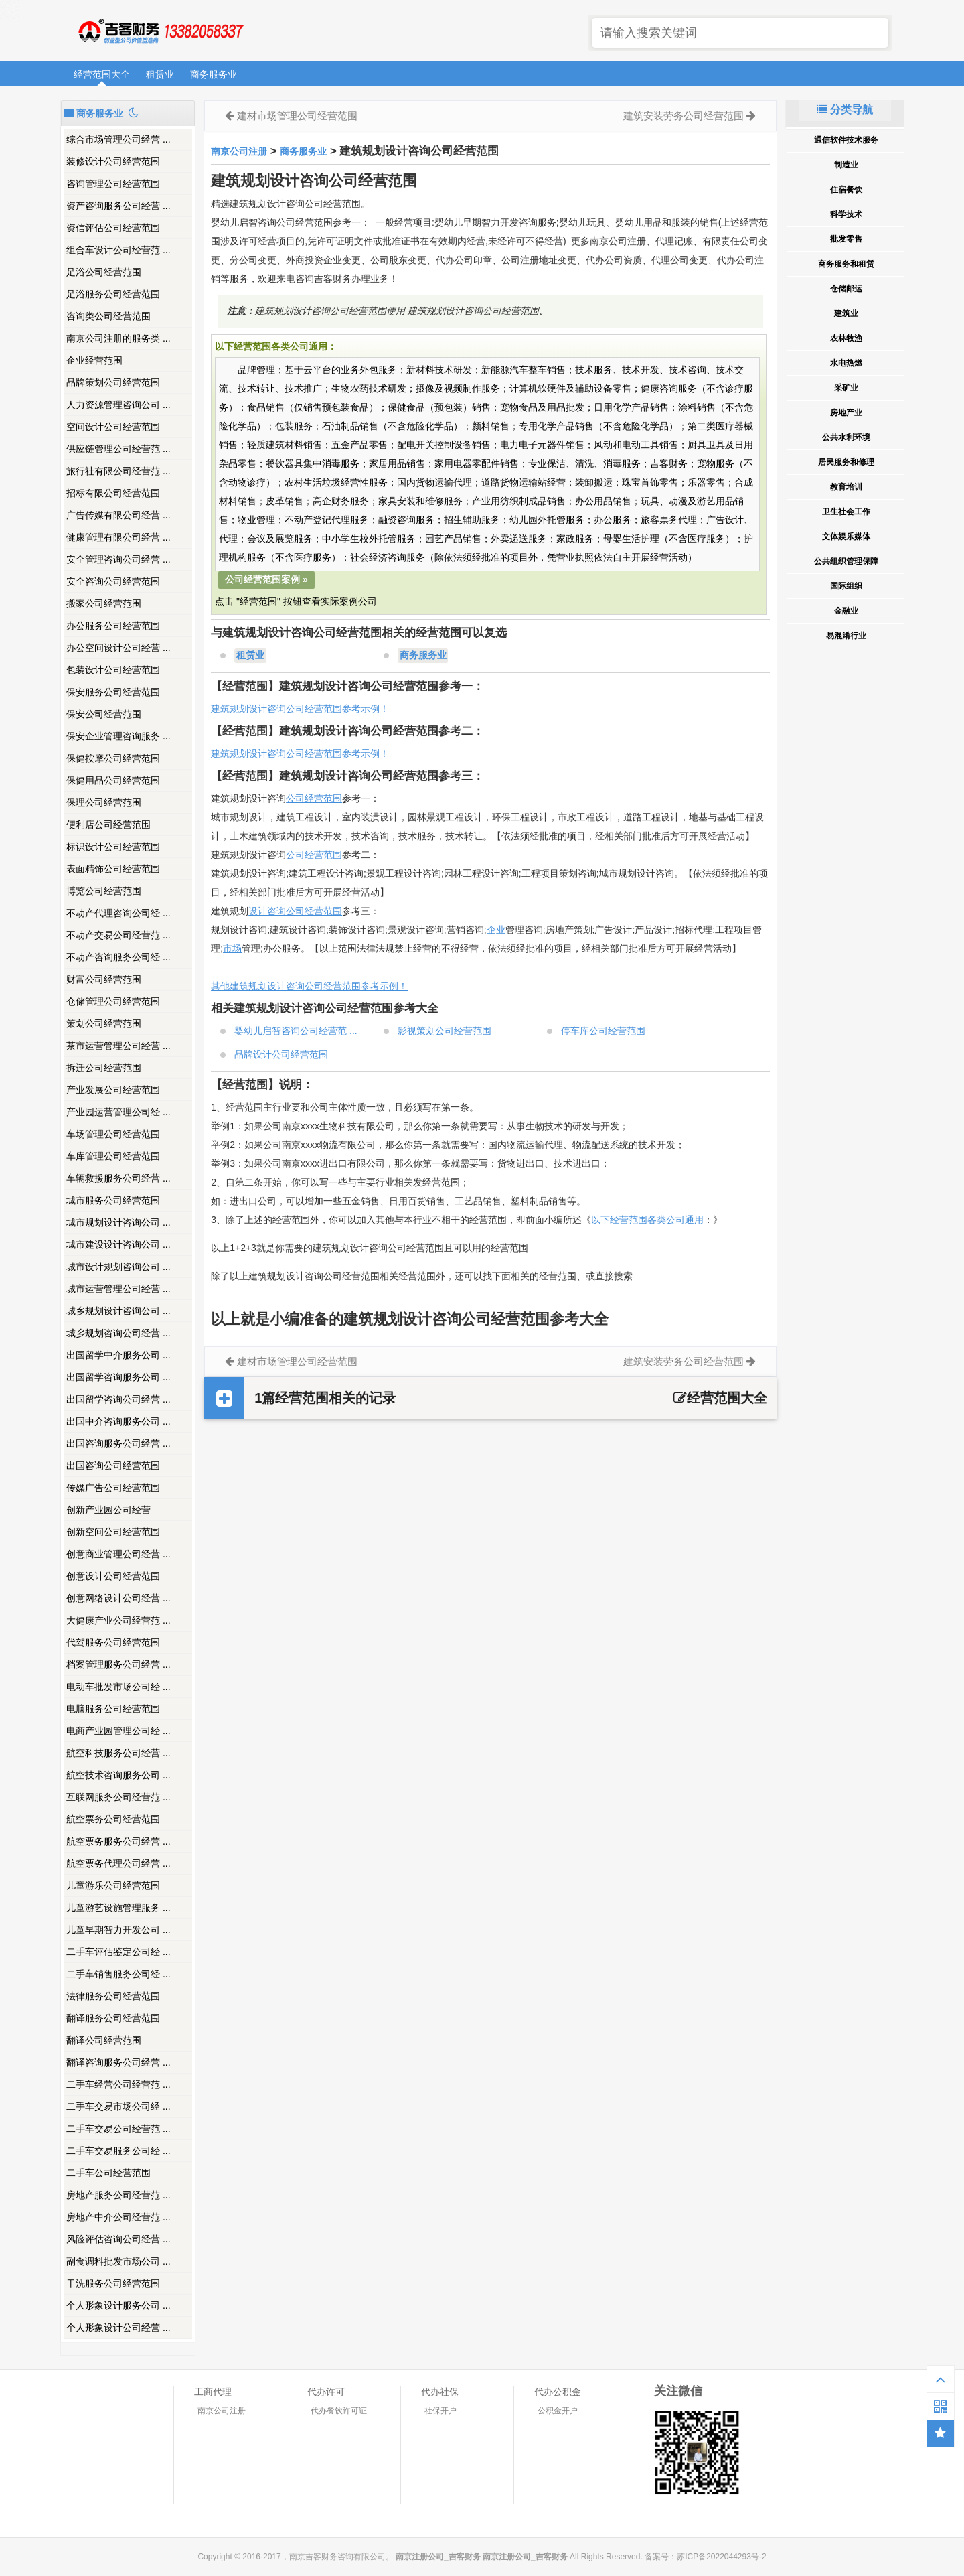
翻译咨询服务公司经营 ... (118, 2062)
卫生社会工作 (846, 511)
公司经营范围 (314, 798)
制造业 (846, 164)
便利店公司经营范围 (108, 824)
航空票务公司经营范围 (113, 1819)
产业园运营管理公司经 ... (118, 1111)
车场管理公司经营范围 (113, 1134)
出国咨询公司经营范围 (113, 1465)
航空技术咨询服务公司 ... (118, 1775)
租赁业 (160, 74)
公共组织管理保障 (846, 561)
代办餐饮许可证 (339, 2410)
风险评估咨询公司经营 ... (118, 2239)
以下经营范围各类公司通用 (647, 1219)
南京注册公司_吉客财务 (160, 31)
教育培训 (846, 487)
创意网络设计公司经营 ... (118, 1598)
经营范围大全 (102, 74)
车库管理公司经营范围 (113, 1156)
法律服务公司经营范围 (113, 1996)
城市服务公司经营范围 (113, 1200)
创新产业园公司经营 (108, 1509)
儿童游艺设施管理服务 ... (118, 1907)
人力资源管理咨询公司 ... (118, 404)
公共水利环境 (846, 437)
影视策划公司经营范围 (444, 1030)
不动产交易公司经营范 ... (118, 935)
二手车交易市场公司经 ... (118, 2106)
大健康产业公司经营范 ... (118, 1620)
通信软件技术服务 (846, 140)
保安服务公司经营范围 (113, 692)
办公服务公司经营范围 (113, 625)
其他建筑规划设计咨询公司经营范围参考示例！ (309, 986)
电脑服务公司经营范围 (113, 1708)
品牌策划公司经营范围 (113, 382)
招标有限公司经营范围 (113, 493)
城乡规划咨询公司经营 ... (118, 1333)
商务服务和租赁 (846, 264)
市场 (232, 948)
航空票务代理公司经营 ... (118, 1863)
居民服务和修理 (846, 462)
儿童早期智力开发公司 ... (118, 1929)
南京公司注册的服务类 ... (118, 338)
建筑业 (846, 313)
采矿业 (846, 387)
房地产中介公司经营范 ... (118, 2217)
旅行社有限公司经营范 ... (118, 471)
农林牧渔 (846, 338)
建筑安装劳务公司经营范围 (683, 115)
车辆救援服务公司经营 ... (118, 1178)
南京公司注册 (239, 151)
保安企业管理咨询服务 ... (118, 736)
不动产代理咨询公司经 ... (118, 913)
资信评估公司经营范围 (113, 227)
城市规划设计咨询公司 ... (118, 1222)
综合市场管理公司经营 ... (118, 139)
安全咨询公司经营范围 (113, 581)
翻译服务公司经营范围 (113, 2018)
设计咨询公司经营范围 (295, 911)
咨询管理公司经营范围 (113, 183)
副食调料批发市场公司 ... (118, 2261)
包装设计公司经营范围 (113, 669)
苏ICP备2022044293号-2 (721, 2556)
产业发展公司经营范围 (113, 1089)
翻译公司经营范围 (103, 2040)
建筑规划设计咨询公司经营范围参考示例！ (300, 708)
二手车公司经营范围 (108, 2172)
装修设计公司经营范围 (113, 161)
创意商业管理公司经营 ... (118, 1554)
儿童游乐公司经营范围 (113, 1885)
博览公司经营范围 (103, 890)
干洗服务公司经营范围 (113, 2283)
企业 (496, 929)
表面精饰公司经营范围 (113, 868)
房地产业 (846, 412)
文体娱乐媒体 (846, 536)
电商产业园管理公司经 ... (118, 1730)
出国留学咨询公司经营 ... (118, 1399)
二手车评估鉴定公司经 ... (118, 1951)
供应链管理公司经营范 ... (118, 448)
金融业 (846, 611)
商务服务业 (213, 74)
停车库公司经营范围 (603, 1030)
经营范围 (323, 854)
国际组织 (846, 586)
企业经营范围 (94, 360)
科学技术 (846, 214)
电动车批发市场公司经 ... (118, 1686)
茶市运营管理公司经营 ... (118, 1045)
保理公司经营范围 (103, 802)
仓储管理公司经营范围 (113, 1001)
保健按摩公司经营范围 (113, 758)
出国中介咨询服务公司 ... (118, 1421)
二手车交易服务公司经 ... (118, 2150)
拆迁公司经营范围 (103, 1067)
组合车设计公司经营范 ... (118, 249)
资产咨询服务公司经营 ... (118, 205)
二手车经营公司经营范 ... (118, 2084)
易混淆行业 (846, 635)
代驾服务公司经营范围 (113, 1642)
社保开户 (440, 2410)
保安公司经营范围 (103, 714)
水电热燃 (846, 363)
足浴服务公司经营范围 (113, 294)
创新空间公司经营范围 (113, 1531)
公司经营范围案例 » (266, 579)
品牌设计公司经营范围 (281, 1054)
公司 (295, 854)
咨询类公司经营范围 (108, 316)
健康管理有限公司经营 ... (118, 537)
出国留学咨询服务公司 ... (118, 1377)
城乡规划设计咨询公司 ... (118, 1310)
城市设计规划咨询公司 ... (118, 1266)
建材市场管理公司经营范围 (297, 115)
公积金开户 (558, 2410)
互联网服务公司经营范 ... (118, 1797)
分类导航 (845, 109)
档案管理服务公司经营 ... (118, 1664)
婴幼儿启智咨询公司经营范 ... (295, 1030)
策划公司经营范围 (103, 1023)
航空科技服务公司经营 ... (118, 1752)
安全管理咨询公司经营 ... (118, 559)
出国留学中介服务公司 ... (118, 1355)
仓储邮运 (846, 288)
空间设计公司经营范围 (113, 426)
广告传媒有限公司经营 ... (118, 515)
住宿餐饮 (846, 189)
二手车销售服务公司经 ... (118, 1974)
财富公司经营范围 (103, 979)
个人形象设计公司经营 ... (118, 2327)
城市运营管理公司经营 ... (118, 1288)
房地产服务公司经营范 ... (118, 2195)
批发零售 (846, 239)
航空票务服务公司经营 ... (118, 1841)
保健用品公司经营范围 (113, 780)
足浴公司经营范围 (103, 272)
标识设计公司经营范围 (113, 846)
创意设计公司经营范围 (113, 1576)
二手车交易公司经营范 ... (118, 2128)
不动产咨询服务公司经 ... (118, 957)
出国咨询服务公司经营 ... (118, 1443)
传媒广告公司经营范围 (113, 1487)
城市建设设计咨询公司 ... (118, 1244)
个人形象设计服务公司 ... (118, 2305)
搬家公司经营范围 (103, 603)
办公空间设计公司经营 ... (118, 647)
